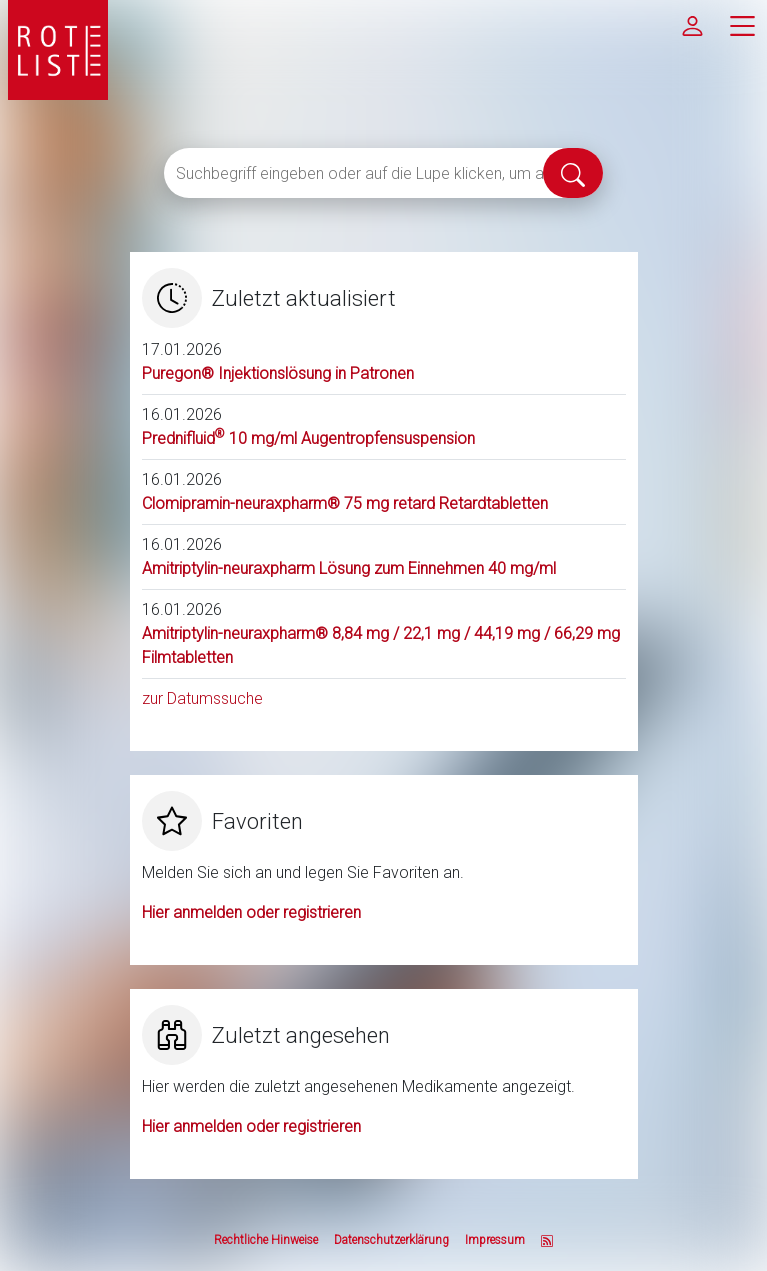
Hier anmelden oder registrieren (251, 912)
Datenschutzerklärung (391, 1240)
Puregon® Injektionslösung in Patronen (278, 373)
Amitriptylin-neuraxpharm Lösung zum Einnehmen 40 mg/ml (349, 568)
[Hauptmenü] (742, 25)
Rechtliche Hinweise (266, 1240)
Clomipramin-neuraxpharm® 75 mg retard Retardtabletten (345, 503)
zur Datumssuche (202, 698)
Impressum (495, 1240)
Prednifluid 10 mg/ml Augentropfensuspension (308, 438)
